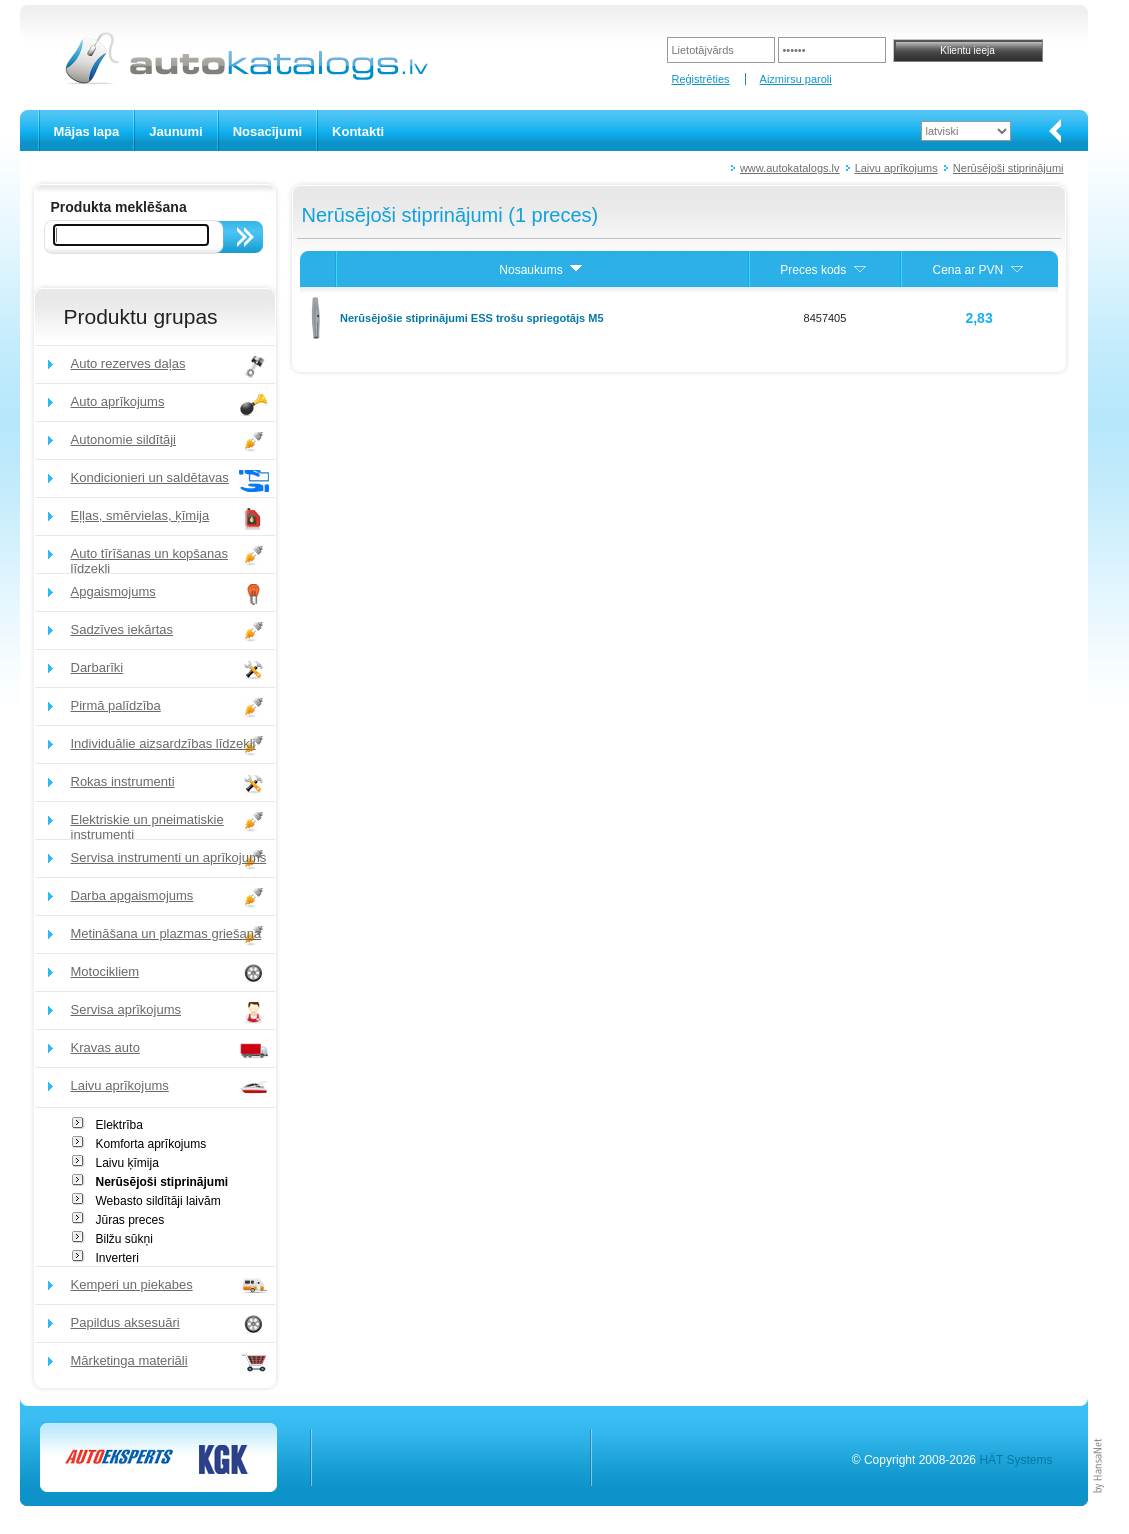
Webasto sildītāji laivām (158, 1201)
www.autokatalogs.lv (790, 168)
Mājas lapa (87, 131)
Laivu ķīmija (127, 1163)
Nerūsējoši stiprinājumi (1008, 168)
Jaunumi (175, 131)
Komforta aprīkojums (151, 1144)
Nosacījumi (267, 131)
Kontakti (358, 131)
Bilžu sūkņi (124, 1239)
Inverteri (117, 1258)
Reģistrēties (700, 79)
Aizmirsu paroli (796, 79)
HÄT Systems (1015, 1460)
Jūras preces (130, 1220)
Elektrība (119, 1125)
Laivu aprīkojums (896, 168)
